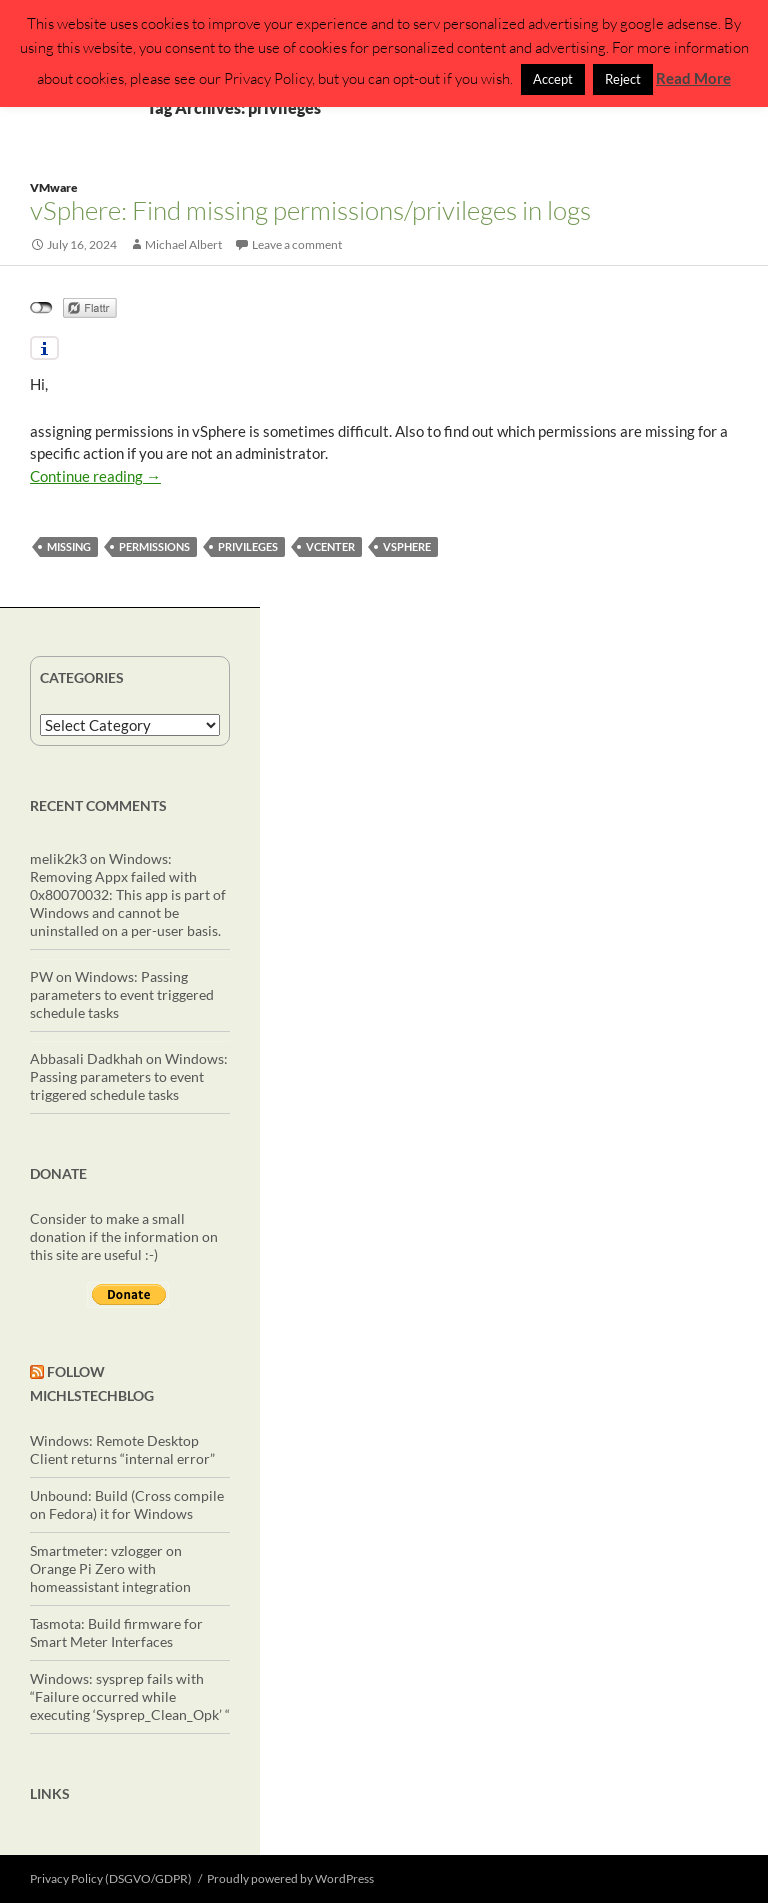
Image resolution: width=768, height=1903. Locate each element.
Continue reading (95, 476)
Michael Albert (183, 244)
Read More (693, 78)
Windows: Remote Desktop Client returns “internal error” (122, 1449)
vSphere (407, 546)
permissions (154, 546)
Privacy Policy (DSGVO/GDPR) (111, 1878)
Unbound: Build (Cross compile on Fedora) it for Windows (127, 1504)
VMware (54, 187)
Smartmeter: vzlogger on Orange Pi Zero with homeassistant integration (110, 1568)
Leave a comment (297, 244)
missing (69, 546)
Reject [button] (623, 79)
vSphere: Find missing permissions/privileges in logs (310, 210)
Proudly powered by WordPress (290, 1878)
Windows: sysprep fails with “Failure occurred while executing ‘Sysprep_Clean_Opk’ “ (130, 1696)
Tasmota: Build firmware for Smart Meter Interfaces (116, 1632)
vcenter (330, 546)
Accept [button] (553, 79)
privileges (248, 546)
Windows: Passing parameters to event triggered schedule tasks (122, 994)
